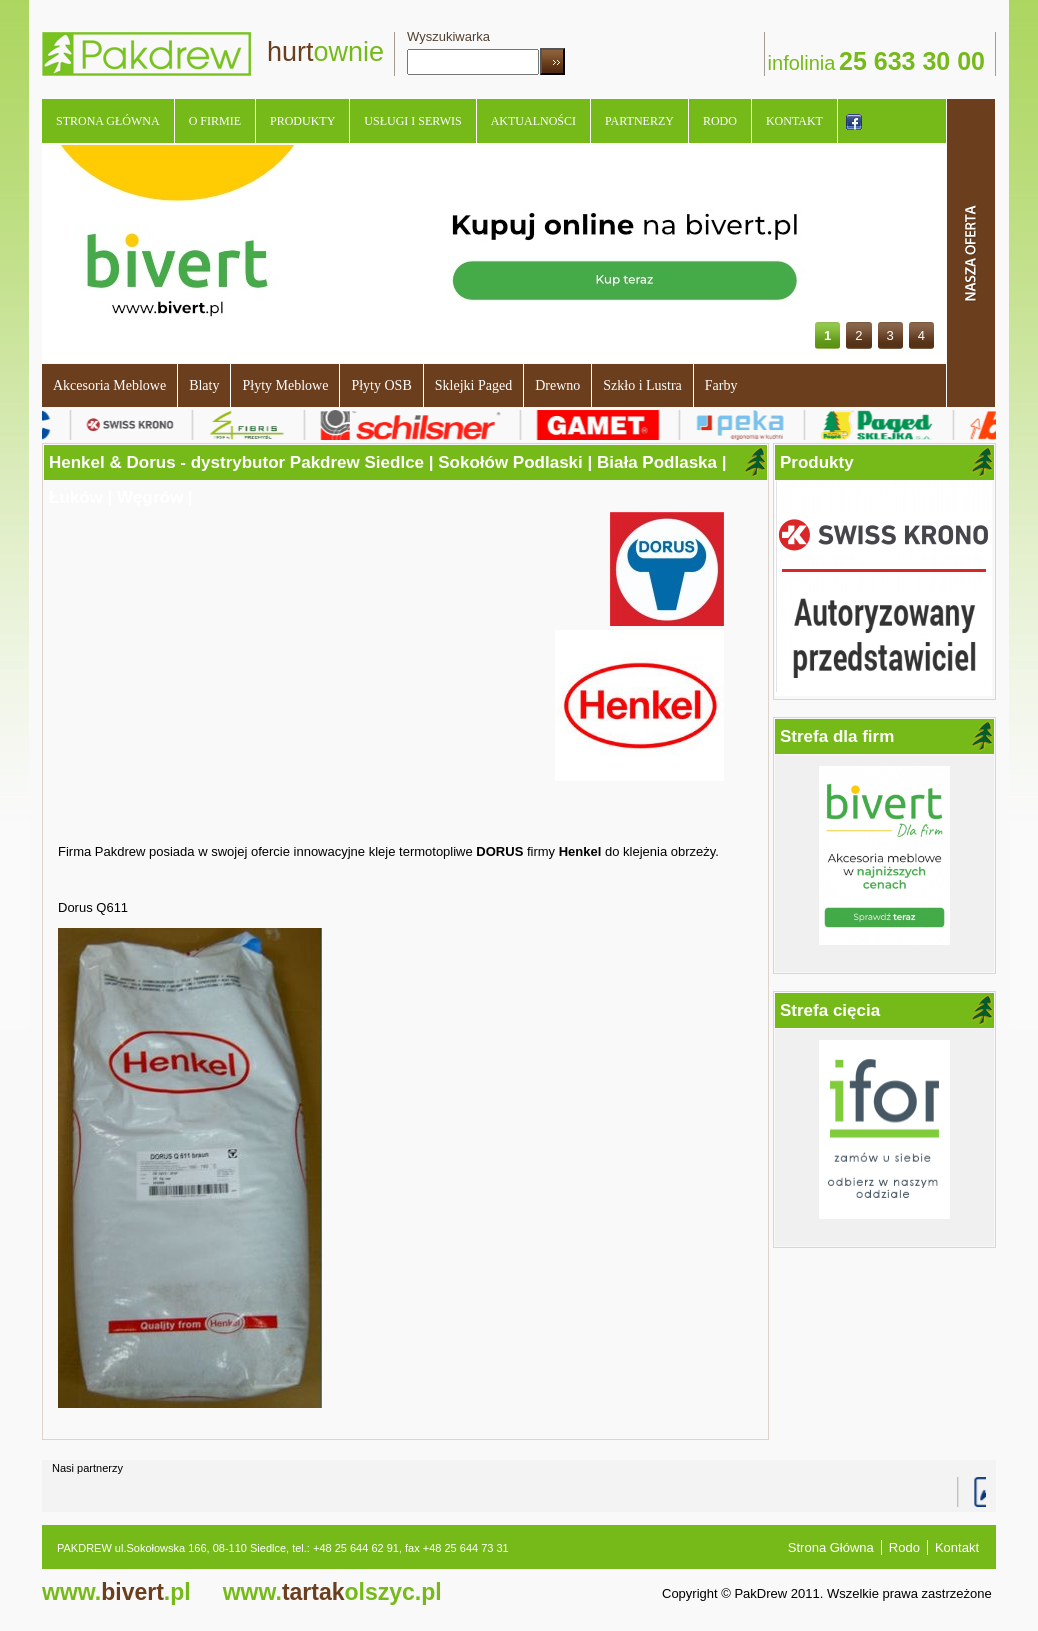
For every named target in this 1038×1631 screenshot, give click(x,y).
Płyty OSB (381, 385)
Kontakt (794, 121)
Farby (721, 385)
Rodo (720, 121)
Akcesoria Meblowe (109, 385)
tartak (332, 1592)
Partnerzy (639, 121)
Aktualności (533, 121)
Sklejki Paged (473, 385)
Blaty (204, 385)
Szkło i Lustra (642, 385)
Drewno (557, 385)
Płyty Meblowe (285, 385)
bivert (116, 1592)
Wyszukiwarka (448, 36)
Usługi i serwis (412, 121)
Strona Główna (108, 121)
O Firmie (215, 121)
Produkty (302, 121)
